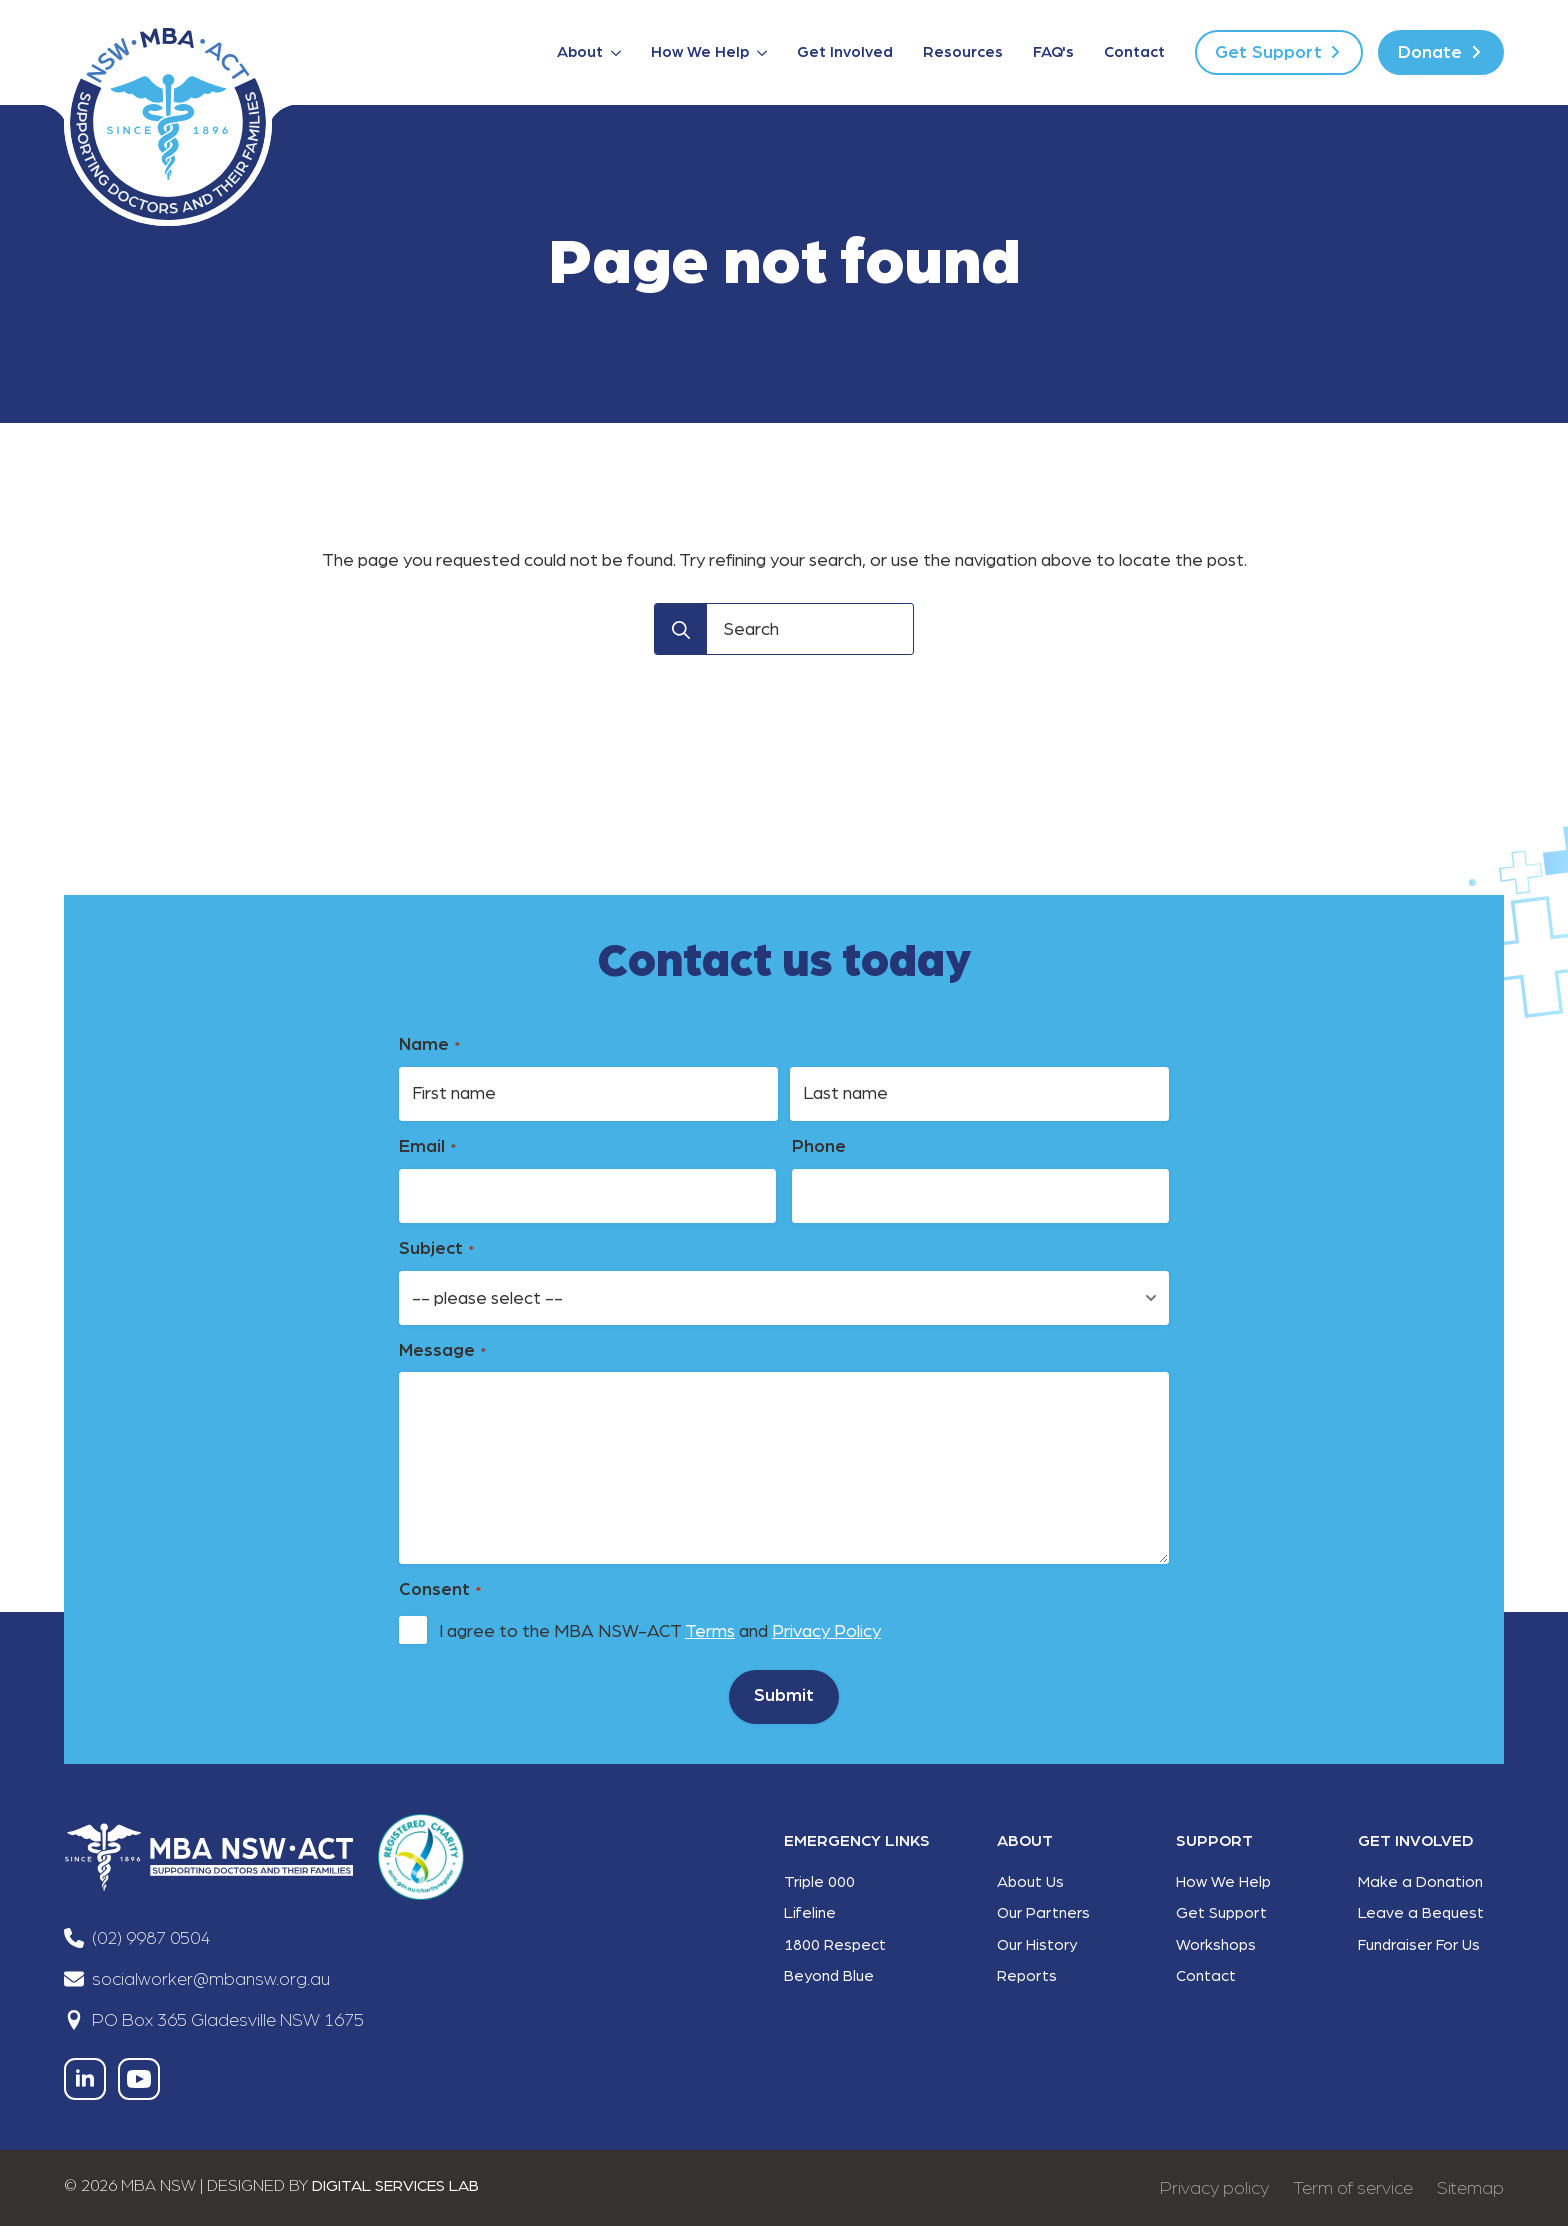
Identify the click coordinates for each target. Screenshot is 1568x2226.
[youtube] (139, 2079)
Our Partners (1043, 1913)
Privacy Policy (826, 1632)
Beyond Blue (829, 1976)
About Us (1030, 1882)
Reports (1027, 1976)
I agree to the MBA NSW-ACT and (660, 1632)
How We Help (700, 52)
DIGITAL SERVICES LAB (395, 2186)
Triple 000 (819, 1882)
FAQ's (1053, 52)
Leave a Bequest (1421, 1913)
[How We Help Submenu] (765, 53)
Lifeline (810, 1913)
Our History (1037, 1945)
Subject (436, 1249)
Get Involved (845, 52)
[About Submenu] (619, 53)
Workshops (1216, 1945)
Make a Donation (1420, 1882)
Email (427, 1147)
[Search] (681, 630)
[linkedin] (85, 2079)
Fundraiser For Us (1419, 1945)
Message (442, 1351)
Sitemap (1470, 2188)
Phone (819, 1147)
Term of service (1353, 2188)
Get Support (1221, 1913)
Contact (1134, 52)
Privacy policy (1214, 2188)
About (580, 52)
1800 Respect (835, 1945)
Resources (963, 52)
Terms (710, 1632)
